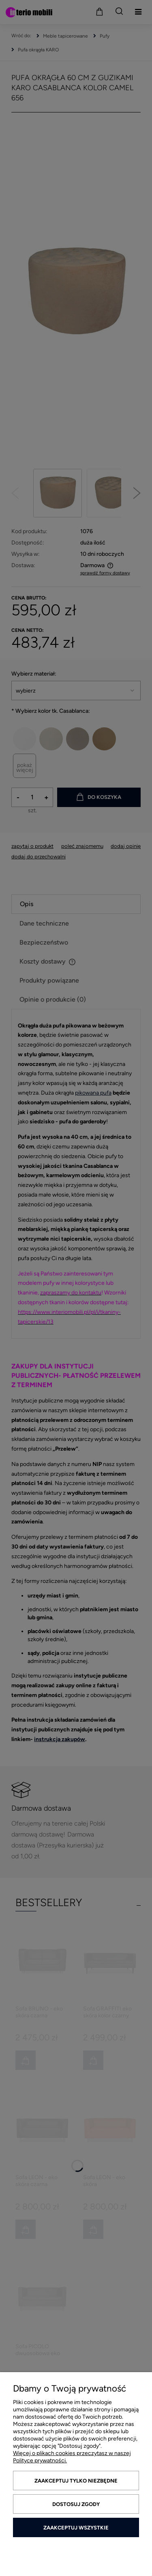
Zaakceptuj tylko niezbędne (76, 2481)
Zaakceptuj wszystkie (76, 2528)
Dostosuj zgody (76, 2504)
